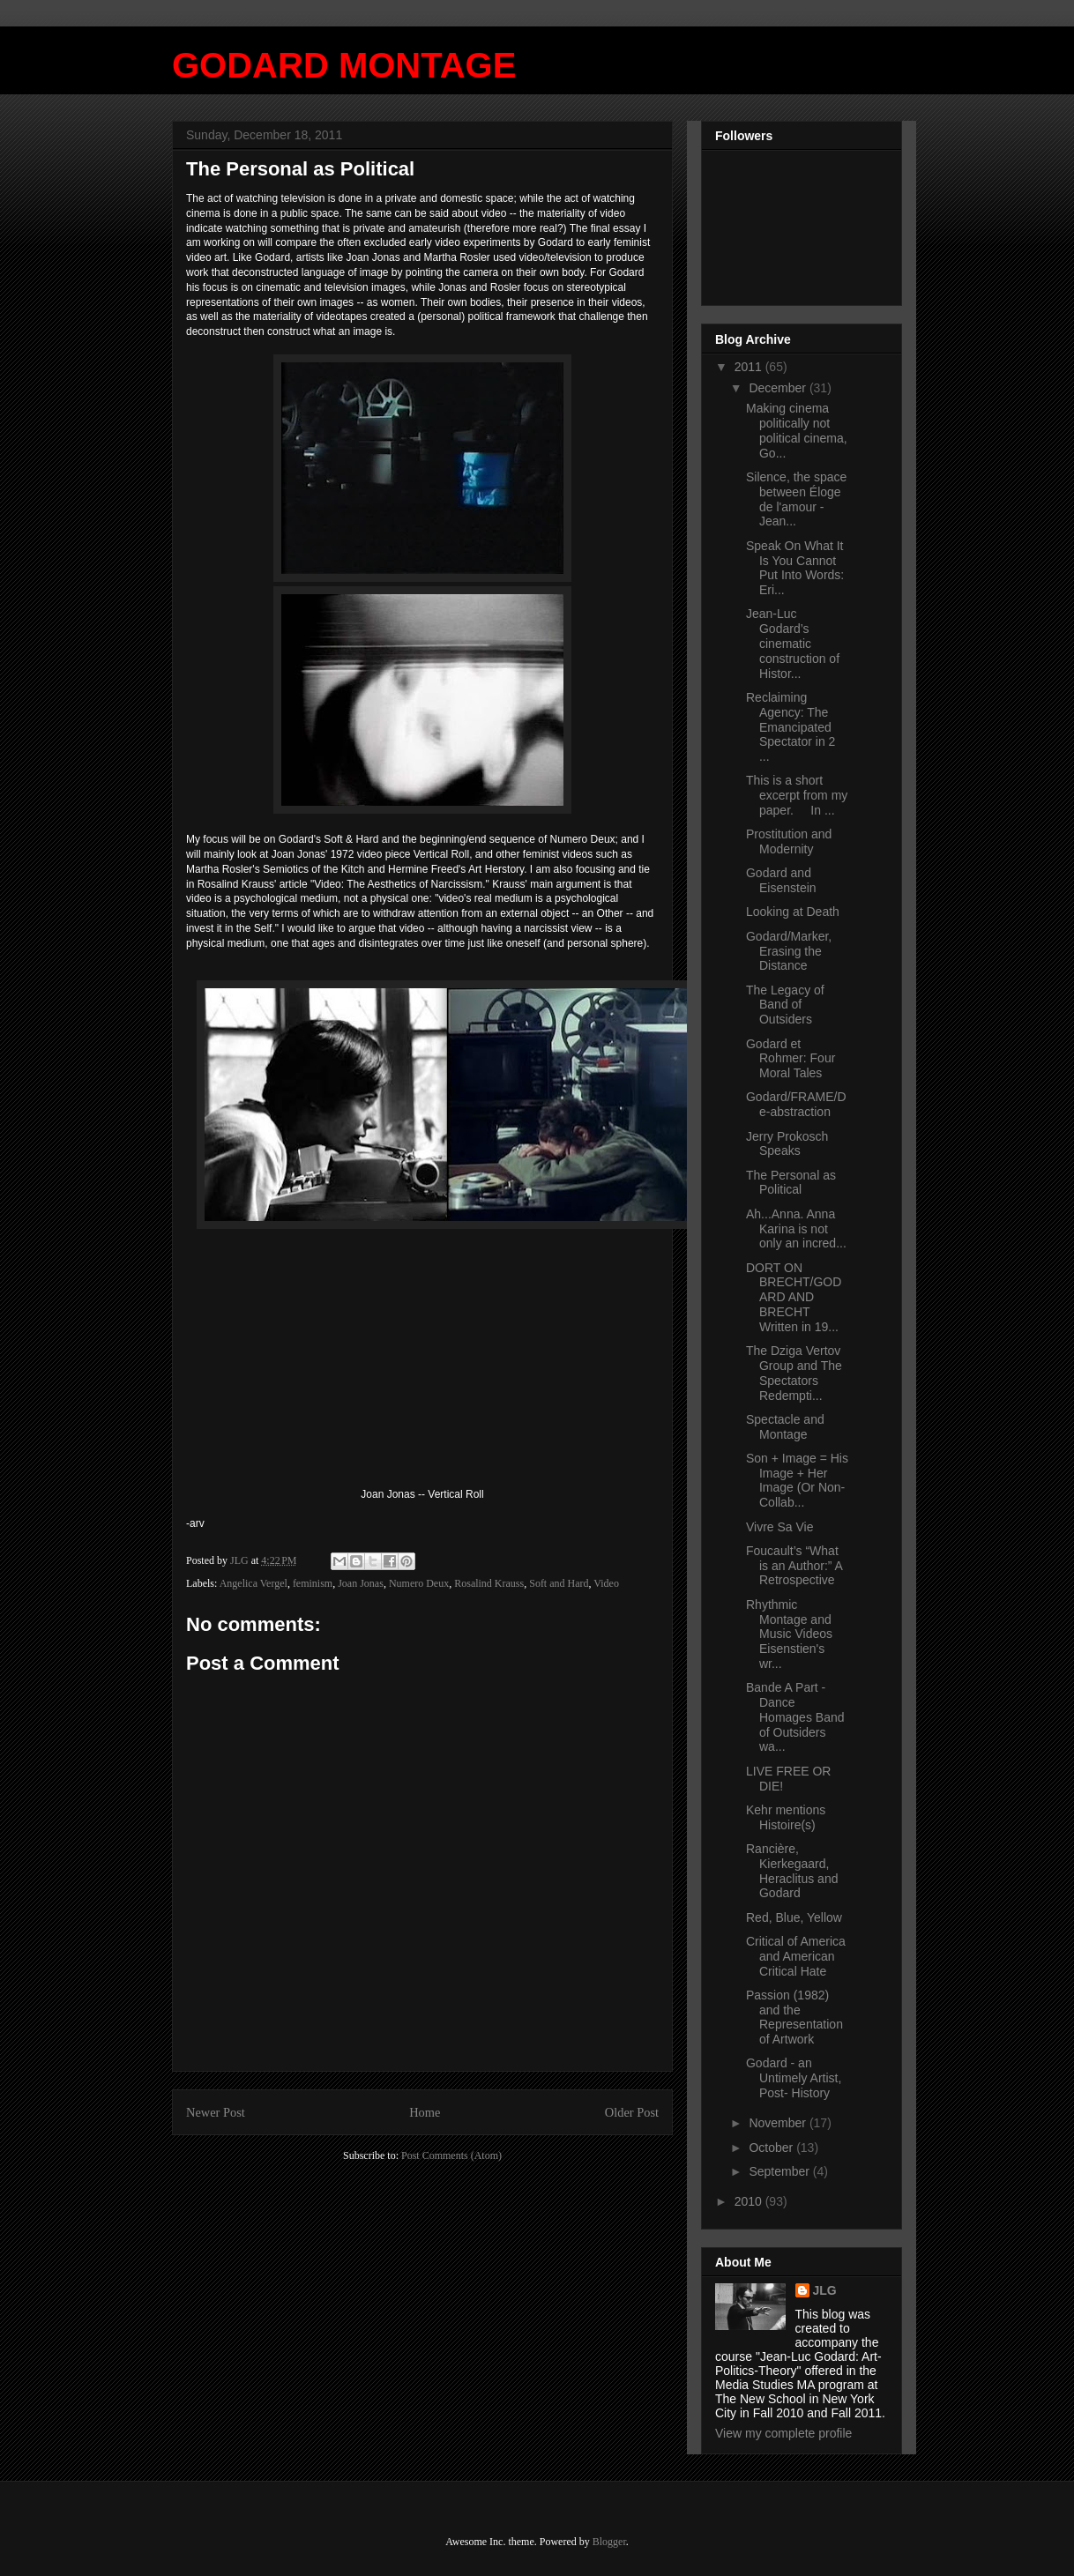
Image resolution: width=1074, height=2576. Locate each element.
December (779, 388)
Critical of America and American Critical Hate (796, 1956)
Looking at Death (792, 912)
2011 (750, 367)
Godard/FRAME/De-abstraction (796, 1104)
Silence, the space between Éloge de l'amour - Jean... (796, 499)
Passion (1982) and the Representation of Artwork (794, 2017)
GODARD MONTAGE (344, 65)
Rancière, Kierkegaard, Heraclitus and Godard (792, 1871)
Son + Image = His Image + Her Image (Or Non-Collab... (797, 1480)
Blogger (609, 2541)
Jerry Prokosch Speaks (787, 1143)
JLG (825, 2290)
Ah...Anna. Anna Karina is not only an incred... (796, 1229)
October (772, 2147)
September (780, 2171)
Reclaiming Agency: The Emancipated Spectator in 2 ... (790, 726)
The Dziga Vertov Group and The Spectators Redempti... (794, 1373)
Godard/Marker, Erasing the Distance (789, 951)
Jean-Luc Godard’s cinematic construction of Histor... (792, 643)
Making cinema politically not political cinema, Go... (796, 430)
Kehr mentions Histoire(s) (785, 1817)
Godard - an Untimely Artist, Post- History (793, 2078)
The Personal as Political (791, 1182)
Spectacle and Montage (785, 1426)
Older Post (632, 2112)
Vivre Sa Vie (780, 1527)
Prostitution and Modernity (789, 841)
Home (424, 2112)
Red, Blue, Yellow (794, 1917)
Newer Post (215, 2112)
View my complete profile (783, 2433)
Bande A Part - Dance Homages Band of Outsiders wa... (795, 1716)
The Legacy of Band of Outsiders (785, 1005)
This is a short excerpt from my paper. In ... (796, 795)
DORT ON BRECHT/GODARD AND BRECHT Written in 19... (793, 1297)
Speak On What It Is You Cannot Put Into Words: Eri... (795, 568)
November (779, 2123)
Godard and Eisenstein (781, 880)
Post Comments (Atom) (451, 2155)
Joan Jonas (361, 1583)
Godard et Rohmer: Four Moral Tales (790, 1059)
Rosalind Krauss (489, 1583)
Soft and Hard (558, 1583)
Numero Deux (419, 1583)
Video (606, 1583)
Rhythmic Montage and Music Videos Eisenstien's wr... (789, 1634)
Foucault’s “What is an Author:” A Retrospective (794, 1566)
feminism (312, 1583)
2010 (750, 2201)
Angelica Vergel (253, 1583)
